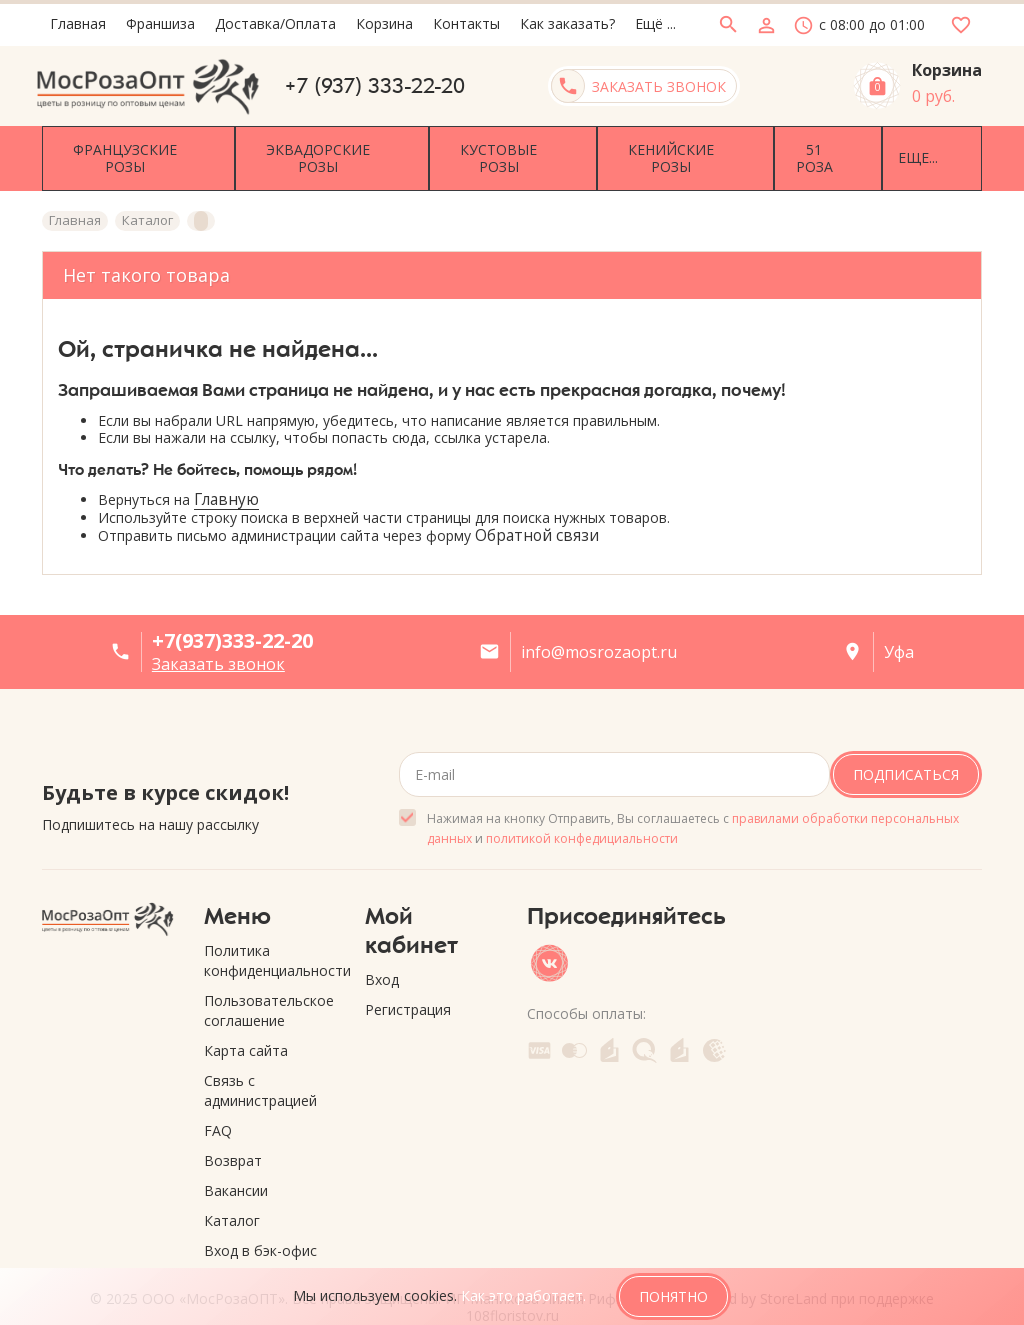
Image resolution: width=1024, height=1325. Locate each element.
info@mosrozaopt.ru (599, 627)
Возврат (233, 1135)
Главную (226, 474)
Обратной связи (537, 509)
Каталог (232, 1195)
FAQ (218, 1105)
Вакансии (236, 1165)
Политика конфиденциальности (270, 935)
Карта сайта (246, 1025)
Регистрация (408, 984)
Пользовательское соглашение (269, 985)
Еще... (875, 145)
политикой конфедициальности (582, 813)
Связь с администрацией (260, 1065)
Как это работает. (523, 1295)
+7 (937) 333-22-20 (375, 86)
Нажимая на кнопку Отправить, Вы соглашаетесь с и (693, 803)
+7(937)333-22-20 (232, 615)
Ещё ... (655, 23)
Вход (382, 954)
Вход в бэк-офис (260, 1225)
